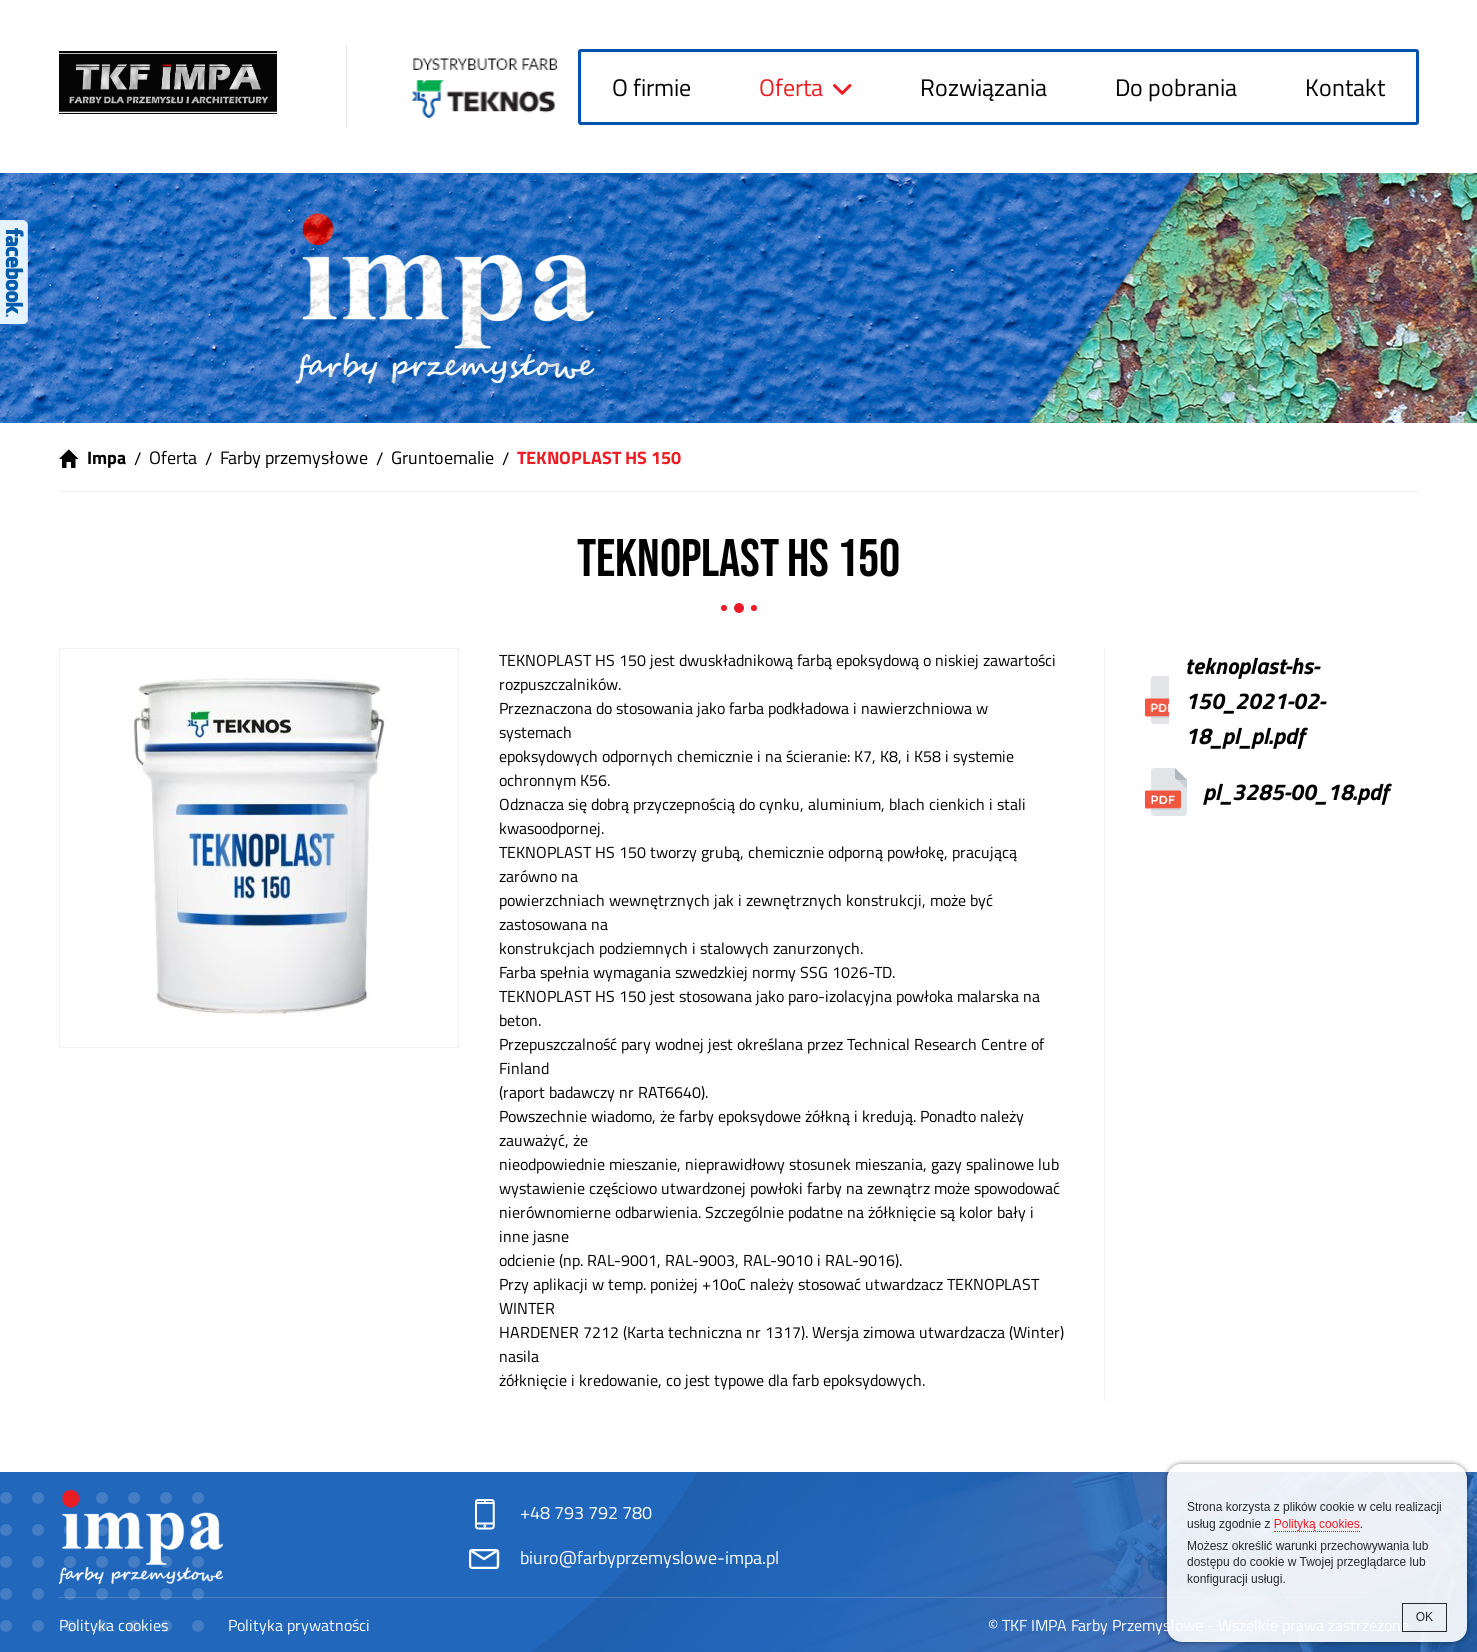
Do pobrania (1176, 87)
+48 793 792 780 (586, 1512)
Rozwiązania (983, 87)
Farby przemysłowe (294, 457)
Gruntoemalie (442, 457)
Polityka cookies (113, 1625)
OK (1424, 1617)
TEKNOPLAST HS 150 (599, 457)
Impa (106, 457)
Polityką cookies (1317, 1524)
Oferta (791, 87)
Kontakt (1345, 87)
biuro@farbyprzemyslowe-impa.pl (649, 1557)
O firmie (651, 87)
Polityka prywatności (299, 1625)
